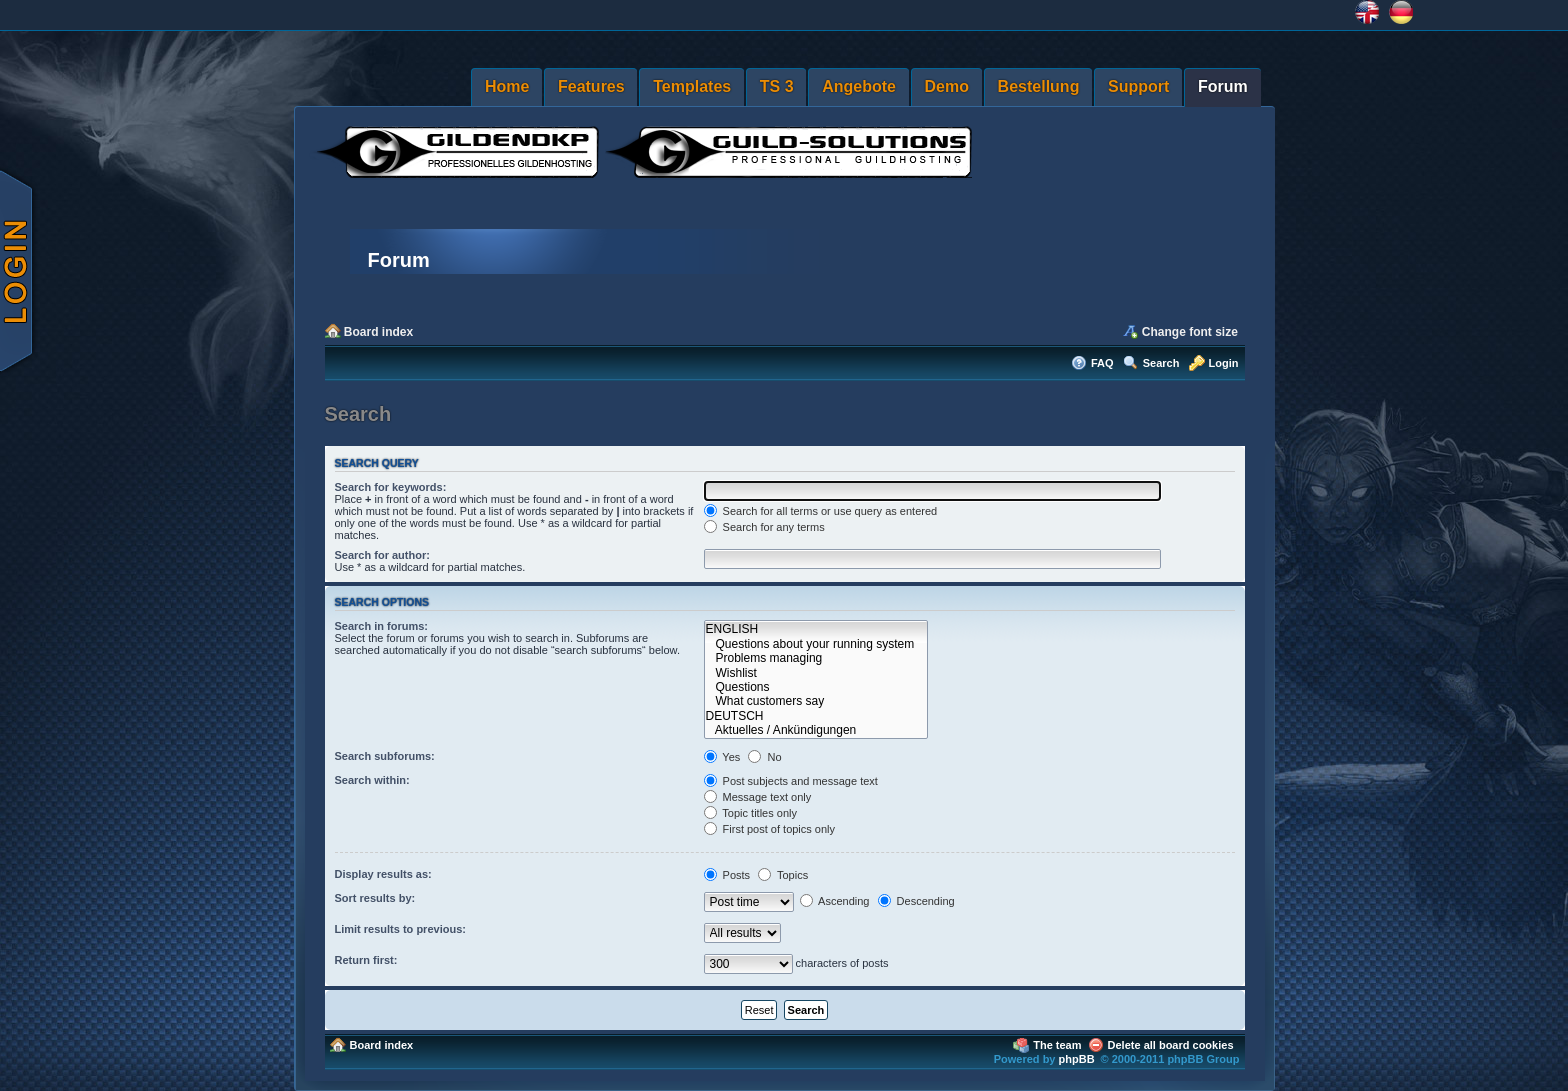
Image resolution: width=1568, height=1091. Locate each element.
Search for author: (382, 555)
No (764, 757)
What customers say (816, 701)
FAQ (1102, 363)
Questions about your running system (816, 644)
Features (591, 86)
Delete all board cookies (1171, 1045)
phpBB (1077, 1059)
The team (1057, 1045)
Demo (947, 86)
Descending (916, 901)
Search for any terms (764, 527)
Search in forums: (382, 626)
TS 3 (777, 86)
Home (507, 86)
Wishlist (816, 673)
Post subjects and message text (791, 781)
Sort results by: (375, 898)
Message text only (758, 797)
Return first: (366, 960)
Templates (692, 86)
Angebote (859, 86)
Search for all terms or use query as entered (821, 511)
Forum (1223, 86)
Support (1138, 86)
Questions (816, 687)
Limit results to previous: (400, 929)
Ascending (835, 901)
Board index (378, 332)
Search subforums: (385, 756)
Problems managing (816, 658)
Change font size (1190, 332)
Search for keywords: (391, 487)
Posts (727, 875)
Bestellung (1039, 86)
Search (1161, 363)
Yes (722, 757)
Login (1224, 363)
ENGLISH (816, 629)
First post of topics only (770, 829)
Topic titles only (750, 813)
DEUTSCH (816, 716)
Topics (783, 875)
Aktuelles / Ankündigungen (816, 730)
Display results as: (383, 874)
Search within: (372, 780)
